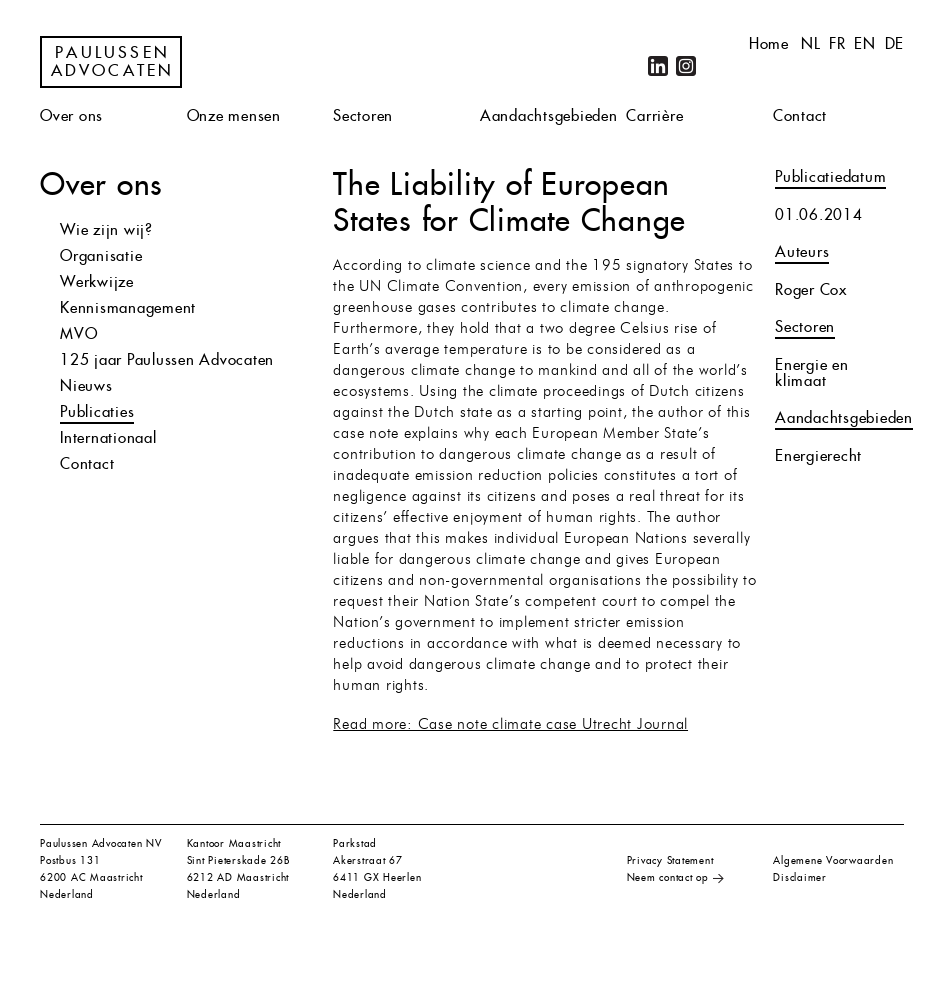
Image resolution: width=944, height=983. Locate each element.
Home (769, 43)
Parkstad (355, 843)
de (895, 43)
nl (811, 43)
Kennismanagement (128, 307)
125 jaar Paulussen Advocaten (167, 359)
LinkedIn (658, 66)
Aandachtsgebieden (549, 115)
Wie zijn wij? (106, 229)
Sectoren (363, 115)
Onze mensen (234, 115)
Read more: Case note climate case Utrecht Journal (510, 725)
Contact (800, 115)
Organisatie (101, 255)
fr (837, 43)
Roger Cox (811, 289)
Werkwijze (97, 281)
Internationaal (108, 437)
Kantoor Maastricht (234, 843)
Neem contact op (668, 877)
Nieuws (86, 385)
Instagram (686, 66)
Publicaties (97, 411)
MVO (78, 333)
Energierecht (818, 455)
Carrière (654, 115)
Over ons (71, 115)
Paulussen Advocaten (113, 62)
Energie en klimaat (812, 372)
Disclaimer (800, 877)
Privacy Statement (670, 860)
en (865, 43)
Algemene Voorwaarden (833, 860)
